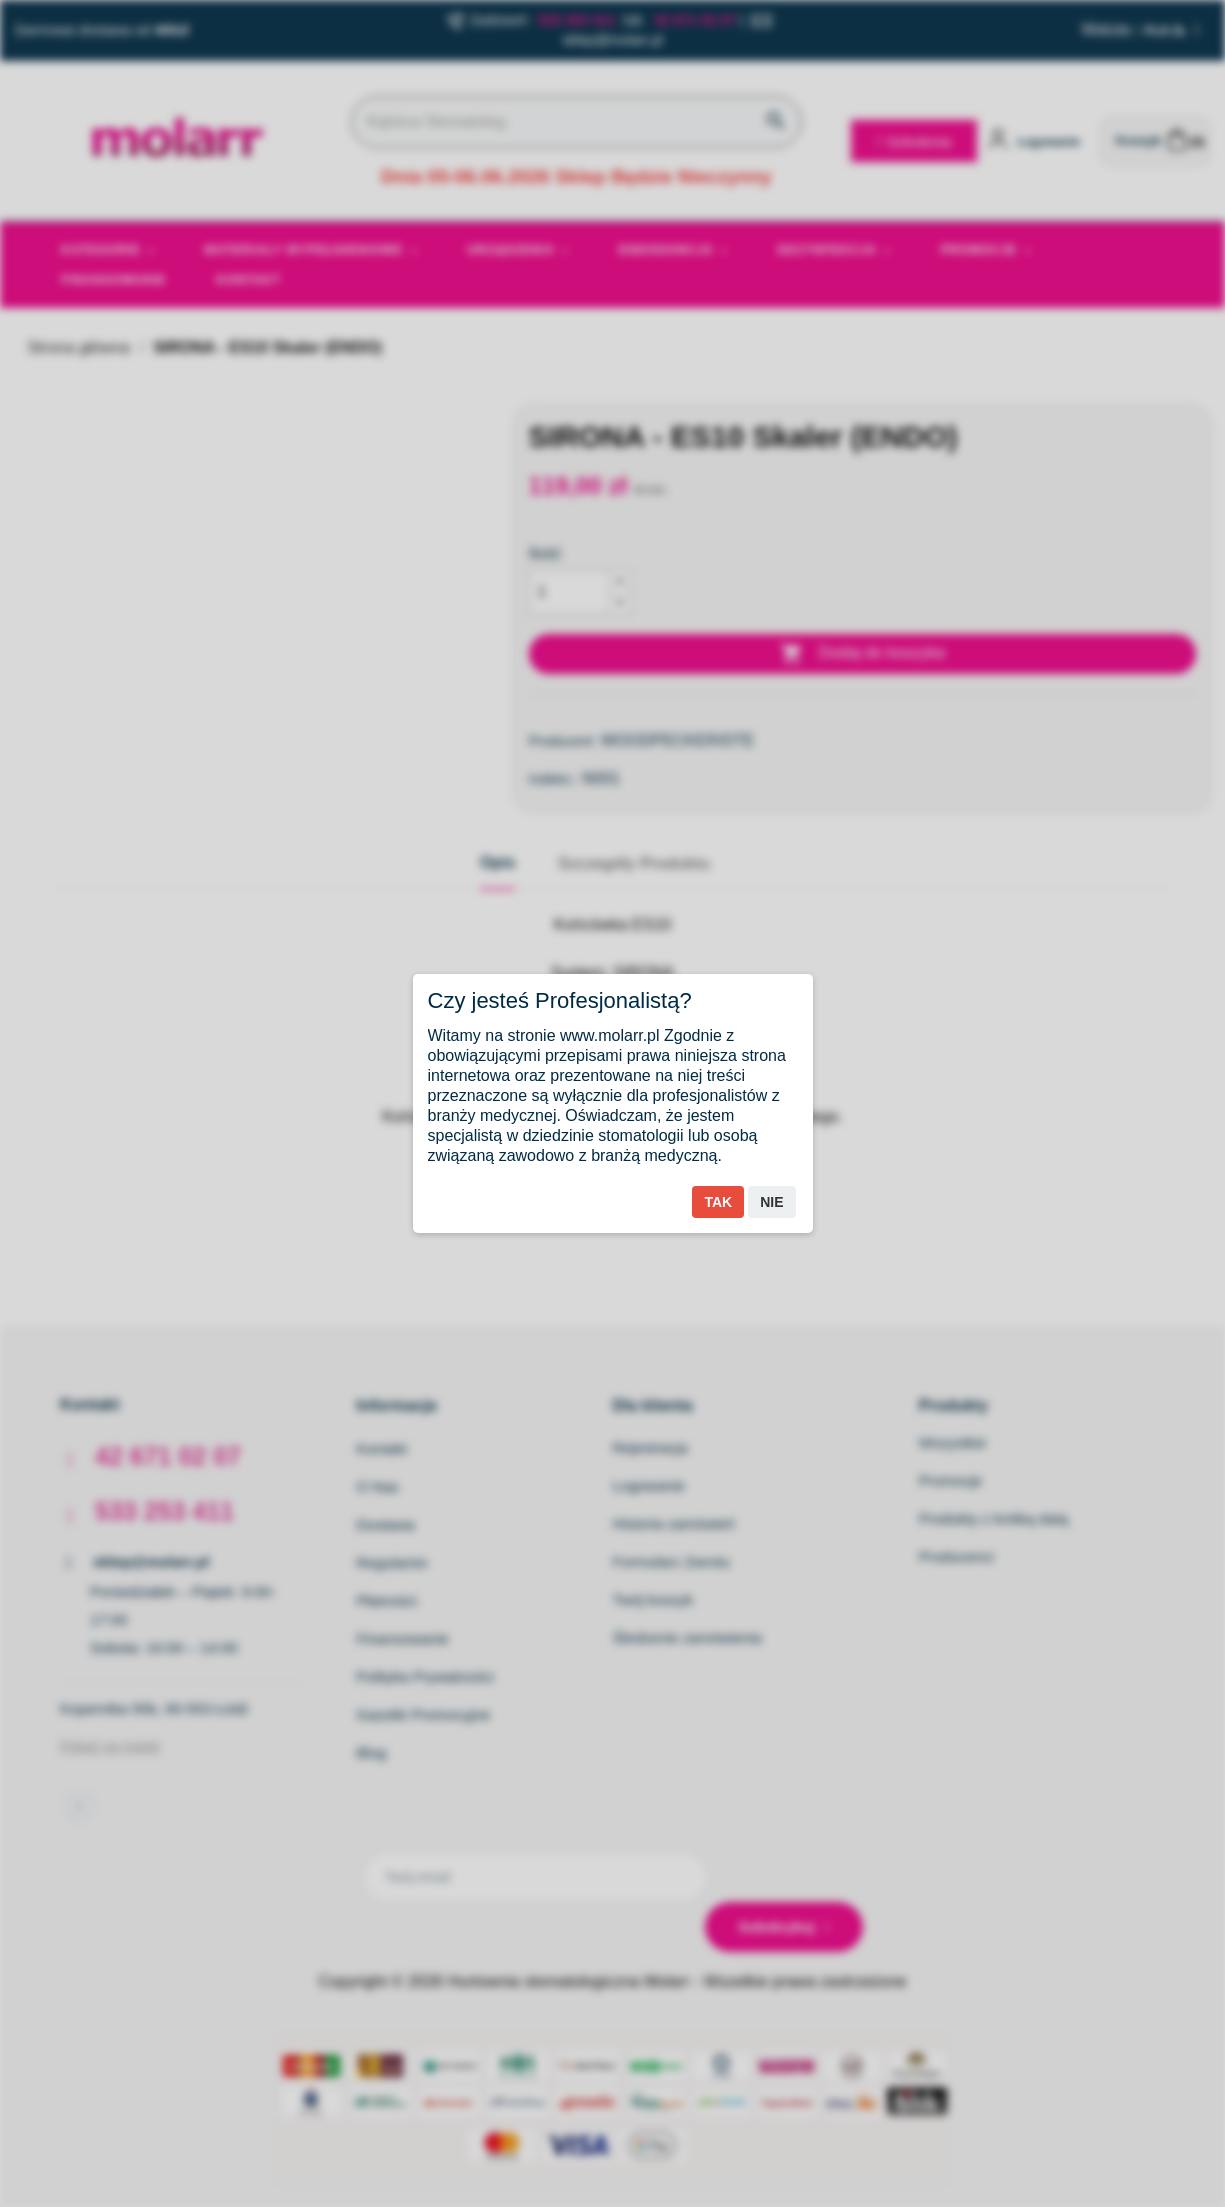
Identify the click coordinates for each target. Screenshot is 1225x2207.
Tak (718, 1202)
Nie (771, 1202)
